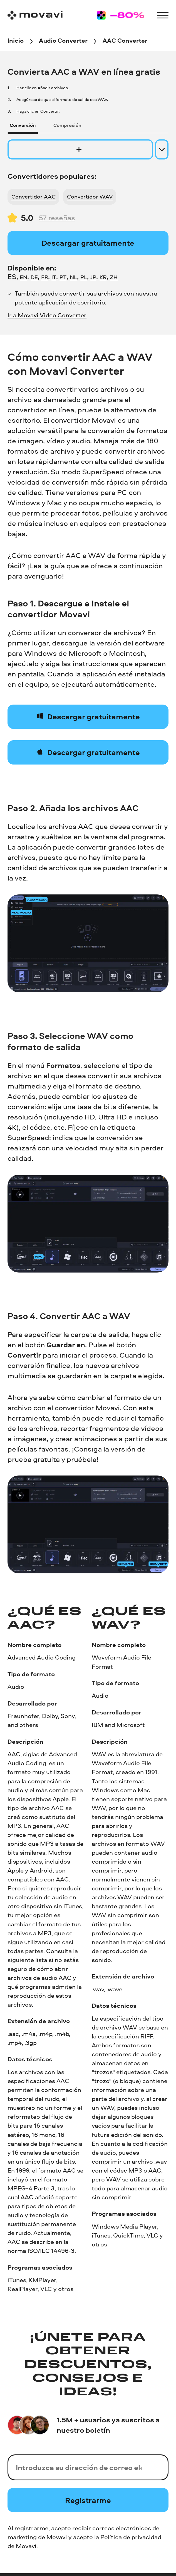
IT (53, 277)
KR (103, 277)
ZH (114, 277)
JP (93, 277)
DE (34, 277)
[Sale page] (120, 15)
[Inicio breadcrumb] (16, 41)
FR (44, 277)
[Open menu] (162, 15)
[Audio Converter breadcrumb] (63, 41)
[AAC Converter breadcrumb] (125, 41)
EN (23, 277)
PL (83, 277)
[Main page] (35, 15)
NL (73, 277)
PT (63, 277)
